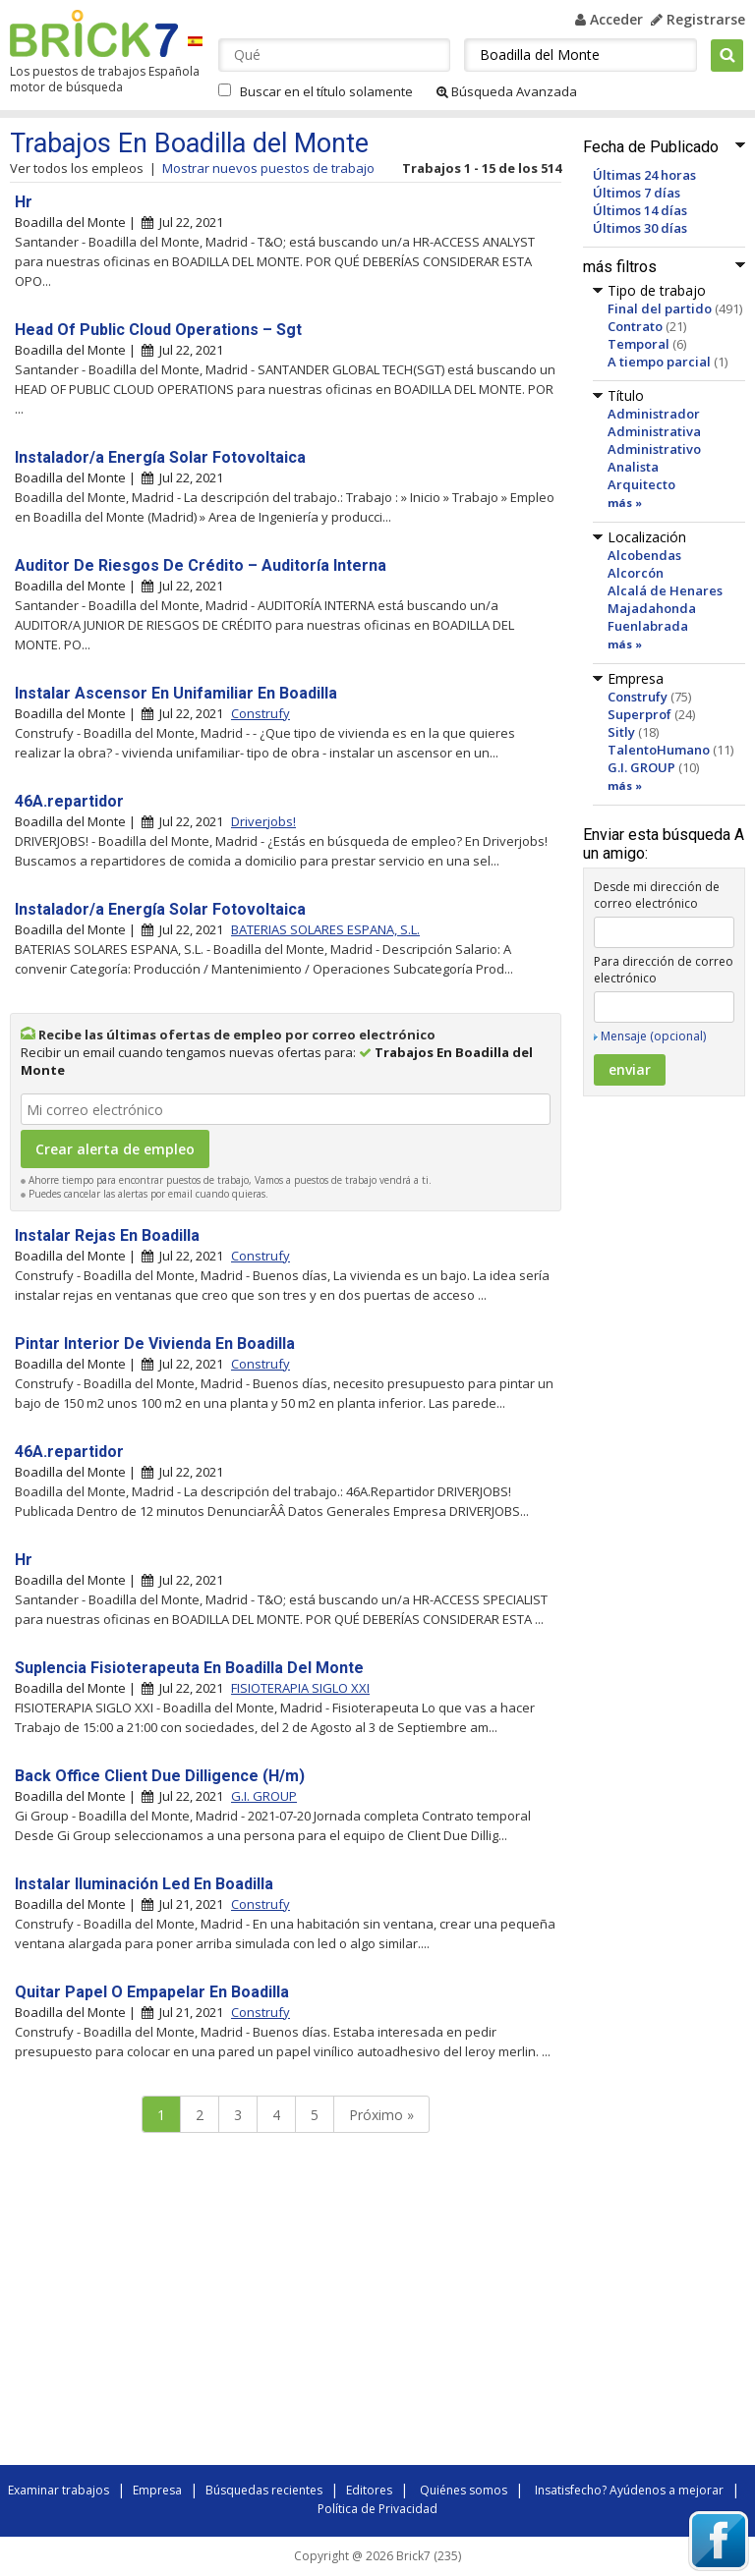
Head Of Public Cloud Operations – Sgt (158, 329)
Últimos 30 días (640, 228)
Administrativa (654, 431)
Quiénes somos (463, 2490)
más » (625, 502)
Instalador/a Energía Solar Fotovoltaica (160, 457)
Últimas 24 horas (644, 175)
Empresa (157, 2490)
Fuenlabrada (648, 626)
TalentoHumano (659, 749)
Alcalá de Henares (665, 590)
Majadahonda (652, 608)
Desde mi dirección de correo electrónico (657, 895)
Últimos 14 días (640, 210)
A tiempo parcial (659, 361)
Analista (633, 467)
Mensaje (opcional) (653, 1036)
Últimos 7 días (636, 192)
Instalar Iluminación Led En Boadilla (144, 1884)
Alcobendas (644, 555)
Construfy (638, 696)
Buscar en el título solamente (326, 91)
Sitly (621, 732)
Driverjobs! (263, 821)
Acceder (609, 19)
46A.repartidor (69, 801)
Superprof (639, 714)
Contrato (635, 326)
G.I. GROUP (641, 767)
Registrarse (698, 19)
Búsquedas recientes (263, 2490)
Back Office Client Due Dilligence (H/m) (160, 1775)
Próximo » (381, 2114)
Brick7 (94, 33)
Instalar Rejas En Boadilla (107, 1235)
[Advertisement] (285, 2303)
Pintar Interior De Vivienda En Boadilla (155, 1343)
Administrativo (654, 449)
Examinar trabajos (58, 2490)
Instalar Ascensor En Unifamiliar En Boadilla (176, 693)
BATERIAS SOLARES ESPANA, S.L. (325, 929)
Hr (23, 202)
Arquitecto (641, 484)
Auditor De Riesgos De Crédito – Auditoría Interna (200, 565)
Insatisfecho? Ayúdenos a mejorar (629, 2490)
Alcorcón (636, 573)
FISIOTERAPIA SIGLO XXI (300, 1688)
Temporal (638, 344)
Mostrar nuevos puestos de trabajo (268, 168)
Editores (369, 2490)
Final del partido (660, 308)
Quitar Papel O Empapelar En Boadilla (152, 1992)
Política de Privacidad (377, 2508)
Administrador (654, 413)
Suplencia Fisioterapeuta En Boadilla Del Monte (189, 1667)
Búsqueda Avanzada (506, 91)
